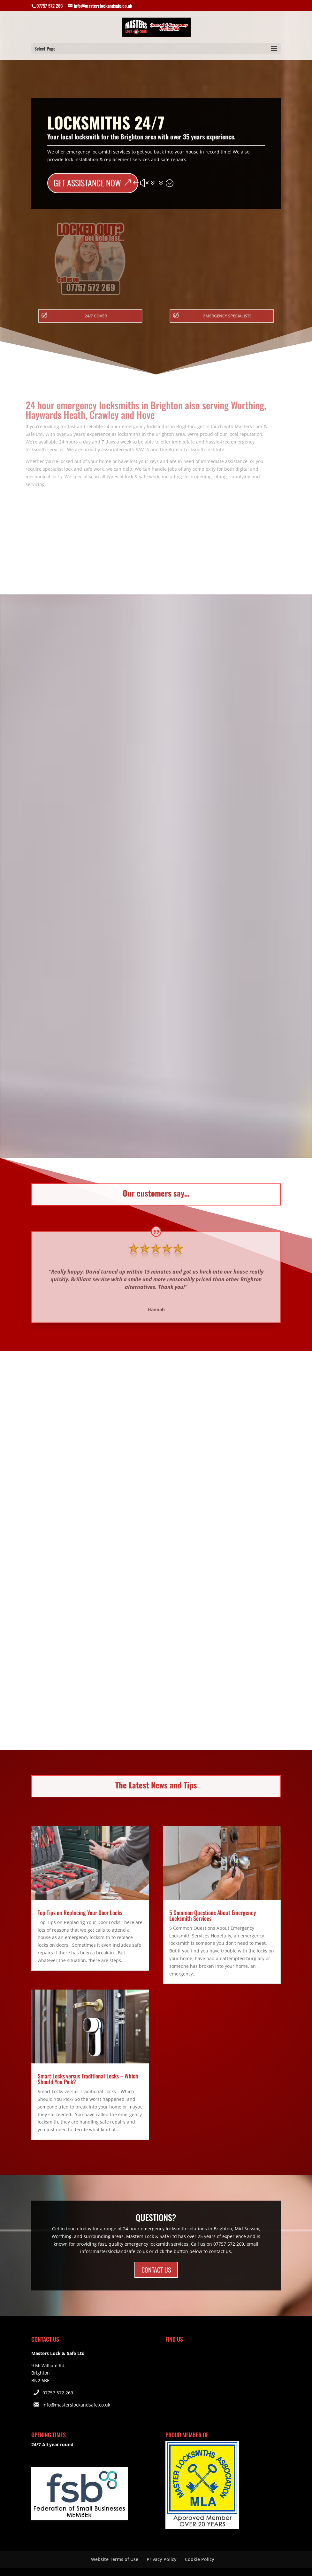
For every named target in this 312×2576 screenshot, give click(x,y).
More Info (156, 847)
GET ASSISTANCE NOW (87, 183)
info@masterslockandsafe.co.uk (76, 2405)
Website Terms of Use (114, 2559)
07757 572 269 (57, 2393)
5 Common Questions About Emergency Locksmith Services (212, 1915)
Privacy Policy (162, 2559)
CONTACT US (156, 2269)
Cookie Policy (199, 2559)
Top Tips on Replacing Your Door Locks (80, 1912)
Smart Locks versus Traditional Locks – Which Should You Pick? (88, 2079)
